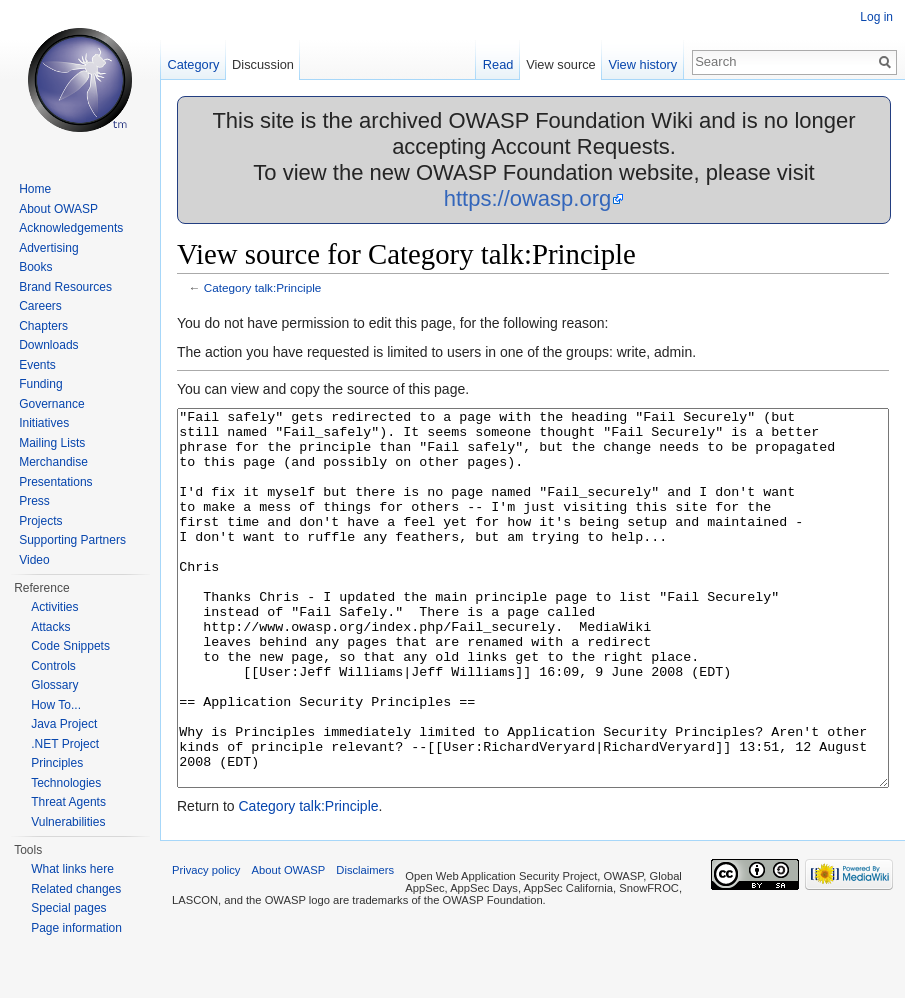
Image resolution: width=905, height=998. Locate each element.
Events (37, 365)
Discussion (263, 64)
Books (35, 267)
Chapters (43, 326)
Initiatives (44, 423)
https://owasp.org (528, 198)
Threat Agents (68, 802)
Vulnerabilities (68, 822)
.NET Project (65, 744)
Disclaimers (365, 945)
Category (193, 64)
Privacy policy (206, 945)
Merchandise (53, 462)
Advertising (48, 248)
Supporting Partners (72, 540)
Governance (51, 404)
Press (34, 501)
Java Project (64, 724)
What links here (72, 869)
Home (35, 189)
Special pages (68, 908)
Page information (76, 928)
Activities (54, 607)
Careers (40, 306)
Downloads (48, 345)
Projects (40, 521)
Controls (53, 666)
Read (498, 64)
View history (642, 64)
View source (560, 64)
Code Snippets (70, 646)
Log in (876, 17)
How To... (56, 705)
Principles (57, 763)
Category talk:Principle (263, 287)
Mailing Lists (52, 443)
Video (34, 560)
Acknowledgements (71, 228)
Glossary (54, 685)
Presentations (55, 482)
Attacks (50, 627)
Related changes (76, 889)
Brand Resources (65, 287)
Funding (40, 384)
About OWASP (58, 209)
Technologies (66, 783)
